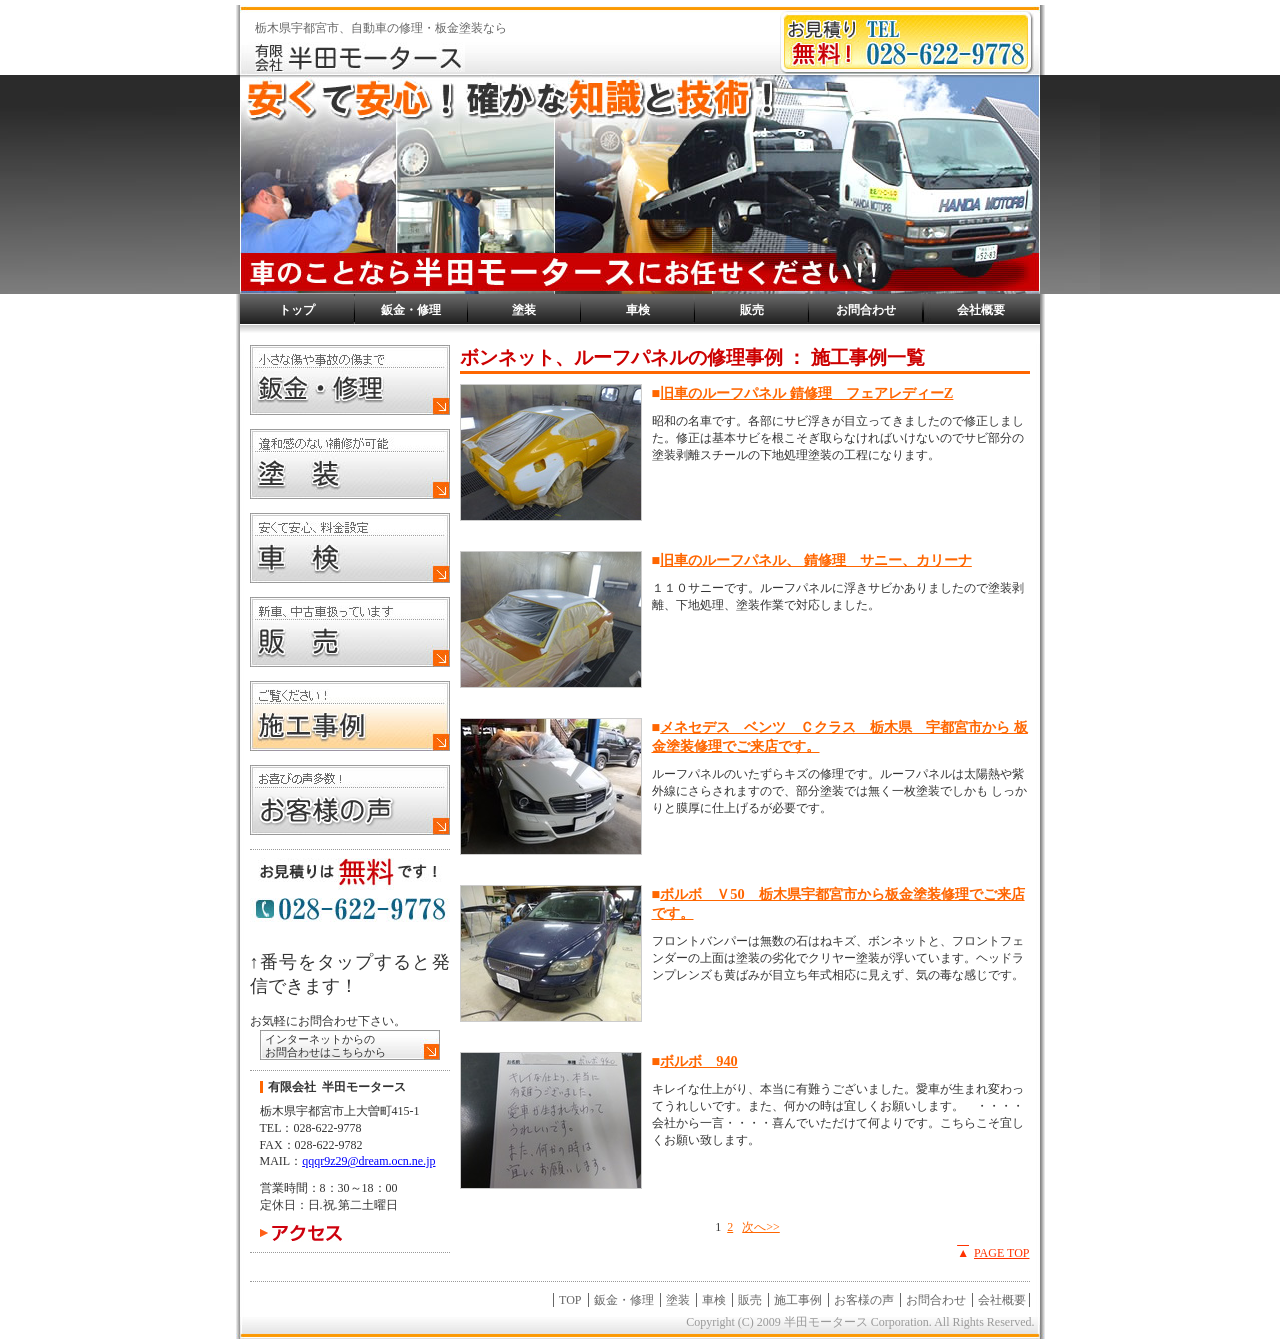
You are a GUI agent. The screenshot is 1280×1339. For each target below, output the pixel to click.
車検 (638, 310)
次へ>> (761, 1227)
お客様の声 (864, 1300)
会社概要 (981, 310)
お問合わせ (866, 310)
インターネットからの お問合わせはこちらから (325, 1045)
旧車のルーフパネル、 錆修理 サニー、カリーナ (816, 560)
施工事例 (798, 1300)
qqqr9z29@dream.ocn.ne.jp (368, 1161)
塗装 (524, 310)
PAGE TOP (1001, 1253)
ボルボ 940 (699, 1061)
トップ (297, 310)
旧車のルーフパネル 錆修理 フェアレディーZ (806, 393)
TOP (570, 1300)
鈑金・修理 (411, 310)
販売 (752, 310)
